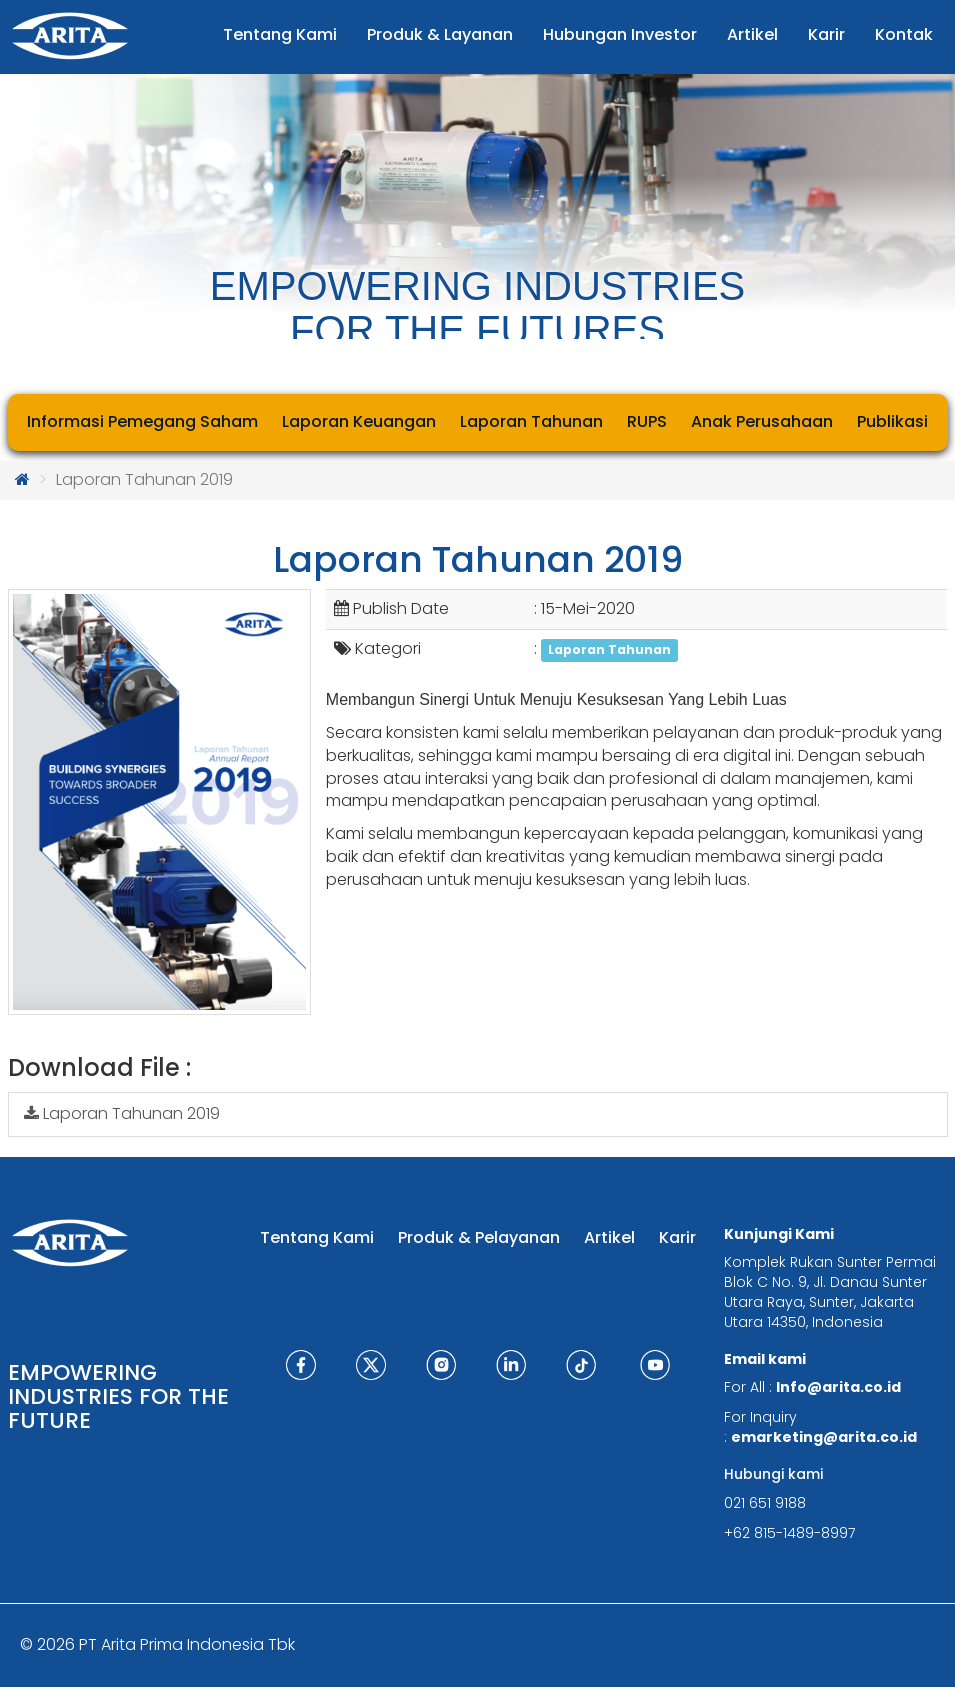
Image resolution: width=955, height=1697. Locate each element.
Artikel (609, 1237)
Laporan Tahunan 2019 (122, 1113)
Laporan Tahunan (609, 649)
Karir (677, 1237)
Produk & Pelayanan (479, 1237)
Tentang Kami (317, 1237)
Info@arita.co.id (838, 1387)
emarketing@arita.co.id (824, 1437)
